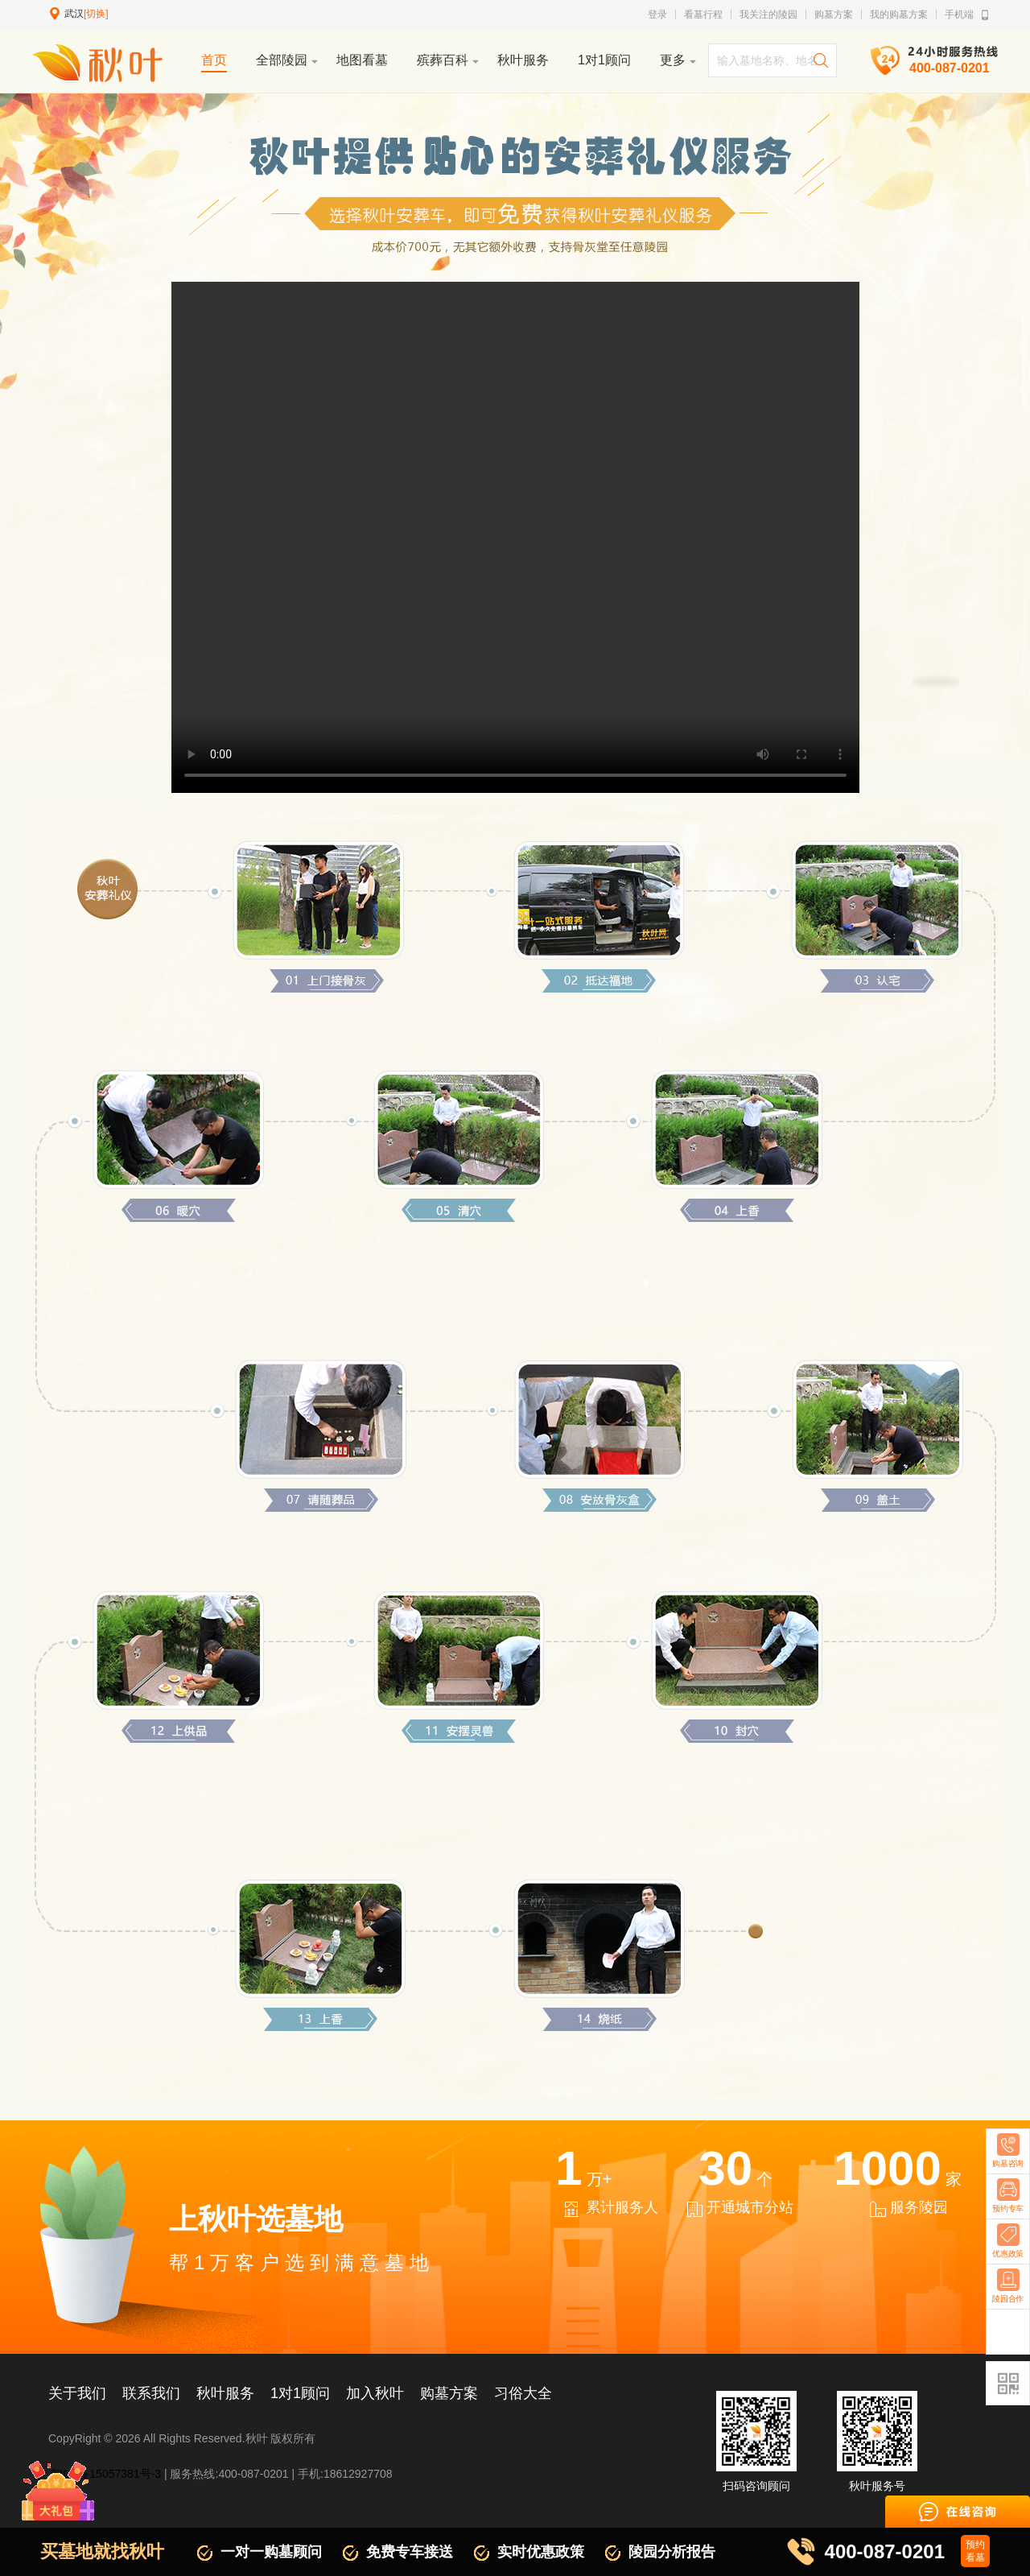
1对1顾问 (300, 2393)
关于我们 (77, 2393)
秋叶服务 (225, 2393)
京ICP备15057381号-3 (104, 2473)
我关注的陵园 (768, 14)
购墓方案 (833, 14)
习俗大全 (523, 2393)
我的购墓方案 (899, 14)
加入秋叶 (375, 2393)
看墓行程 (703, 14)
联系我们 (151, 2393)
